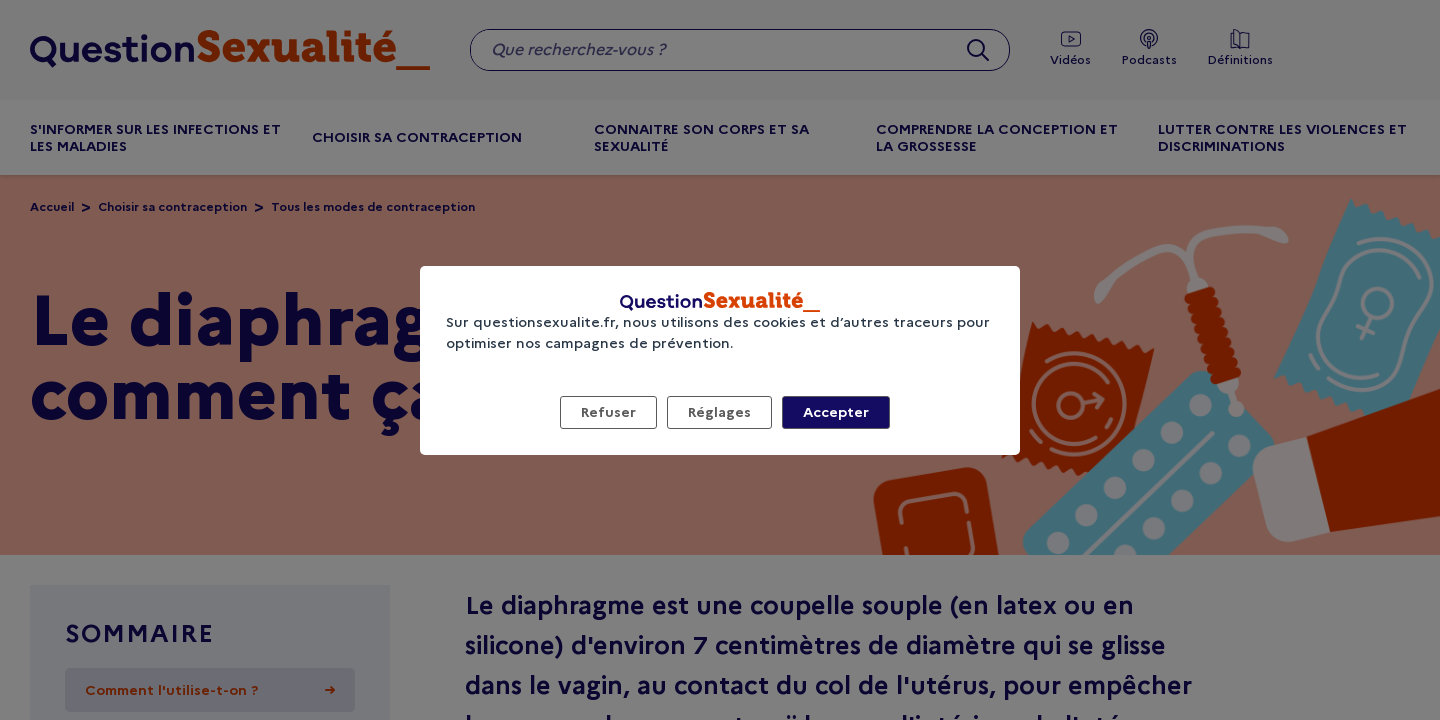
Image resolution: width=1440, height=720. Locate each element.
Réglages (719, 412)
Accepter (836, 412)
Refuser (608, 412)
